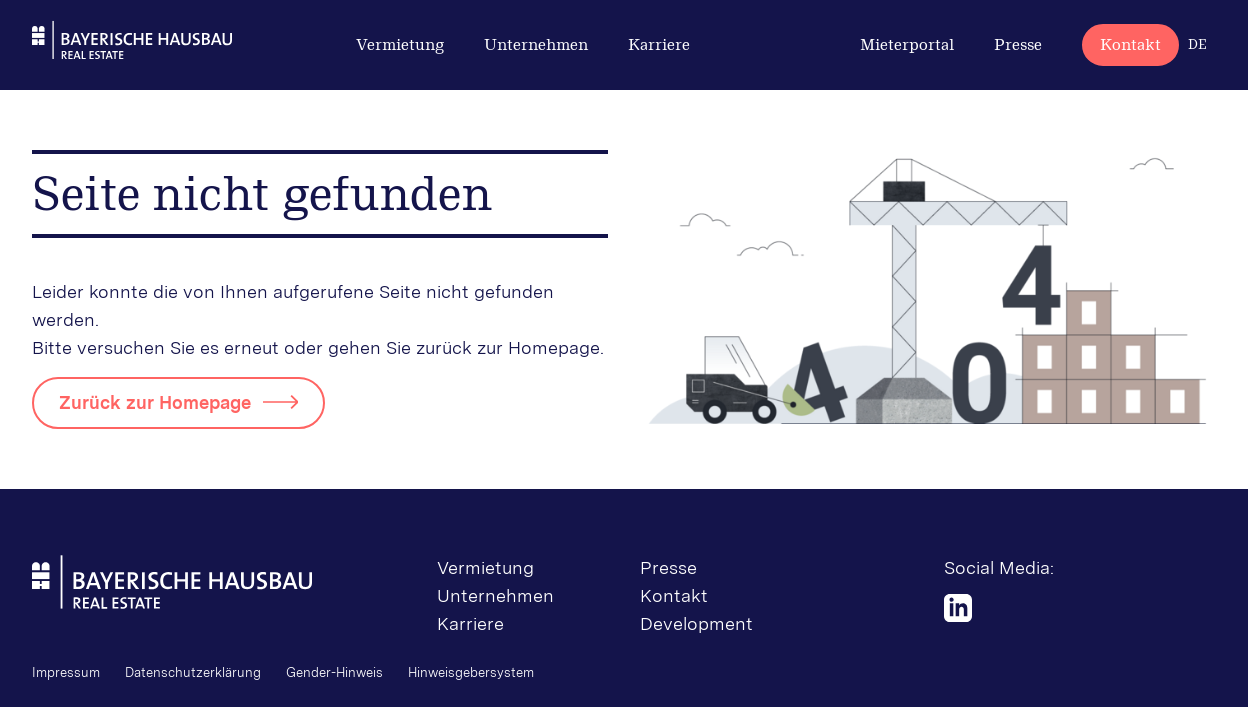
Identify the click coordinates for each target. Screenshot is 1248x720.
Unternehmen (536, 44)
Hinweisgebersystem (471, 672)
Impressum (66, 672)
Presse (1018, 44)
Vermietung (400, 44)
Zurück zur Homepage (155, 402)
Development (696, 623)
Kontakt (1130, 44)
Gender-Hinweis (334, 672)
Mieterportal (907, 44)
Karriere (659, 44)
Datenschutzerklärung (193, 672)
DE (1197, 44)
